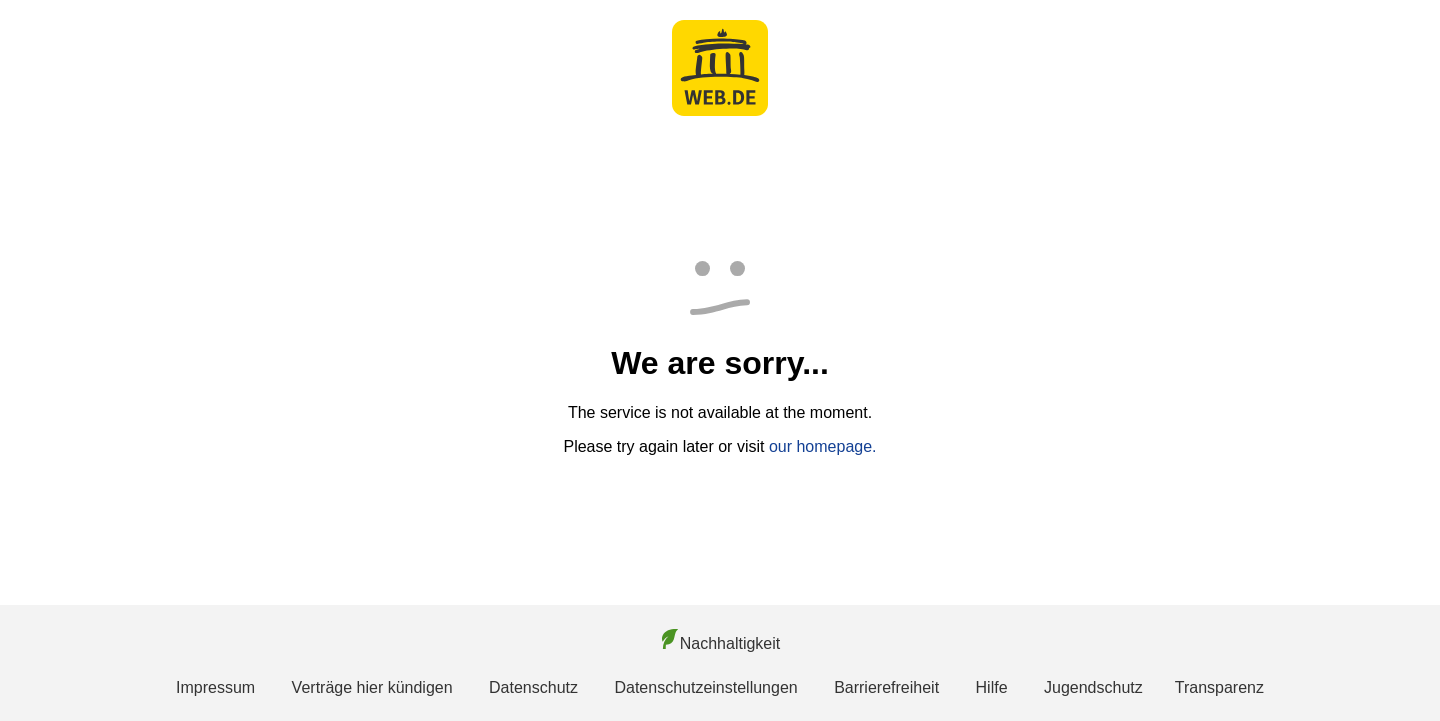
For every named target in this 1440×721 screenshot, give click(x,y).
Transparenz (1219, 687)
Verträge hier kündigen (372, 687)
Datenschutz (533, 687)
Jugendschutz (1093, 687)
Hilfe (992, 687)
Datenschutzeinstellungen (705, 687)
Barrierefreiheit (886, 687)
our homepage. (823, 446)
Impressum (215, 687)
